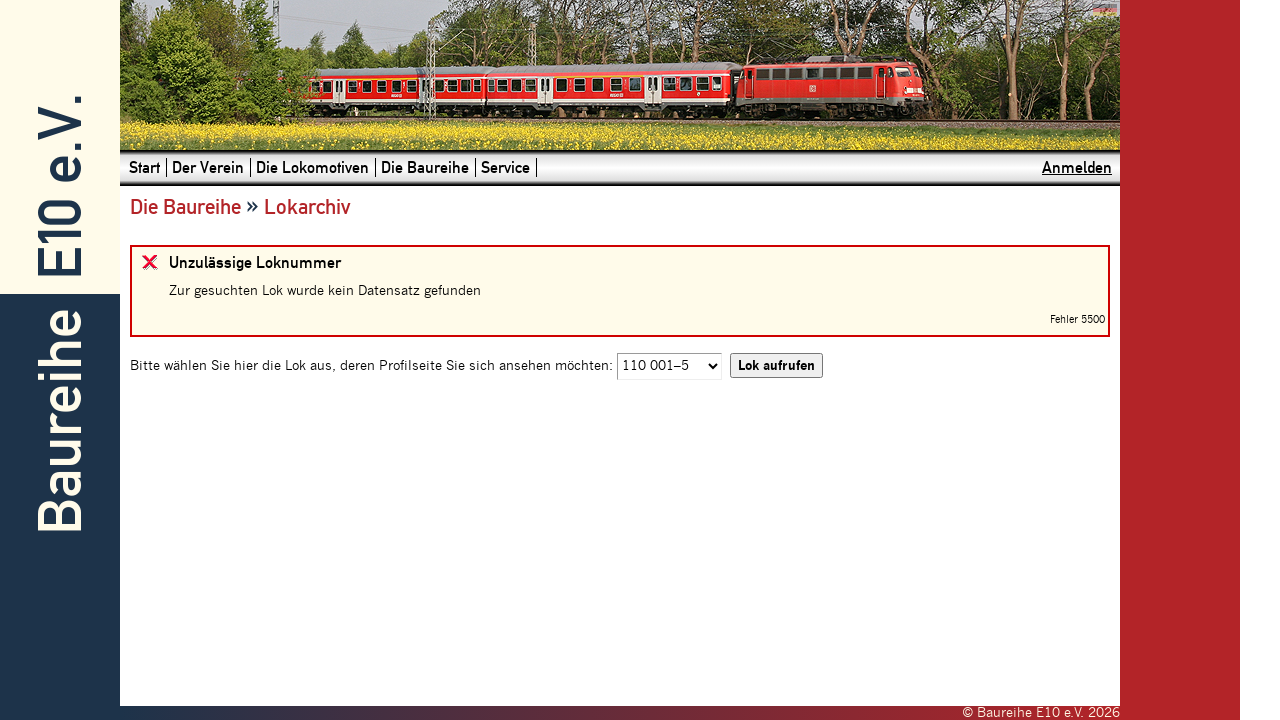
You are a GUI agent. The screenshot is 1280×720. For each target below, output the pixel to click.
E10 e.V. (60, 186)
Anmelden (1077, 167)
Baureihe (60, 421)
